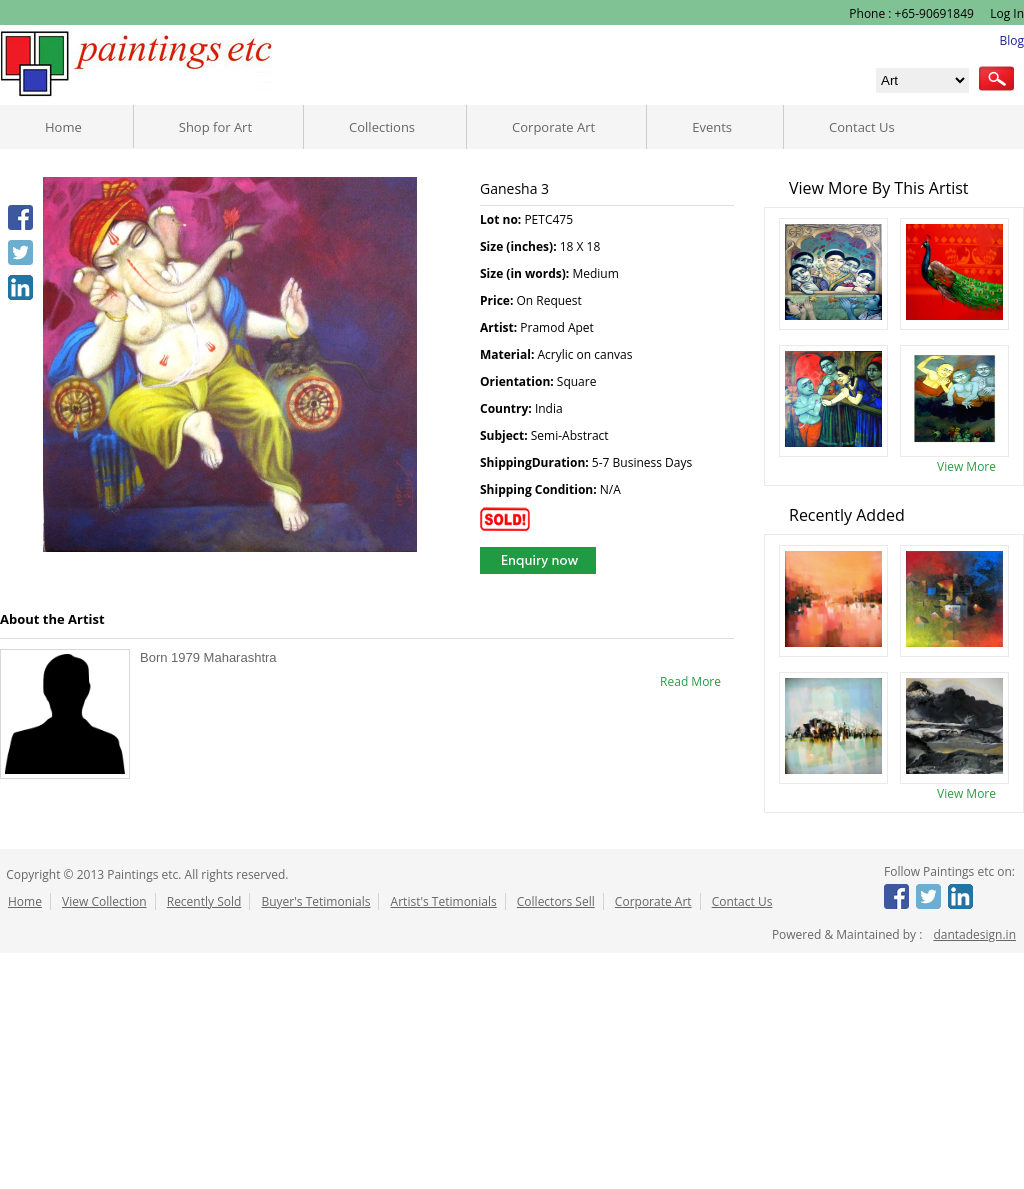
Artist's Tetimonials (444, 901)
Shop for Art (215, 127)
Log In (1005, 13)
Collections (382, 127)
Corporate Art (553, 127)
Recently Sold (204, 901)
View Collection (104, 901)
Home (63, 127)
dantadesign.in (974, 934)
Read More (690, 681)
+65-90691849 (934, 13)
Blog (1011, 40)
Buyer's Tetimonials (315, 901)
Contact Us (862, 127)
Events (712, 127)
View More (966, 466)
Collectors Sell (556, 901)
